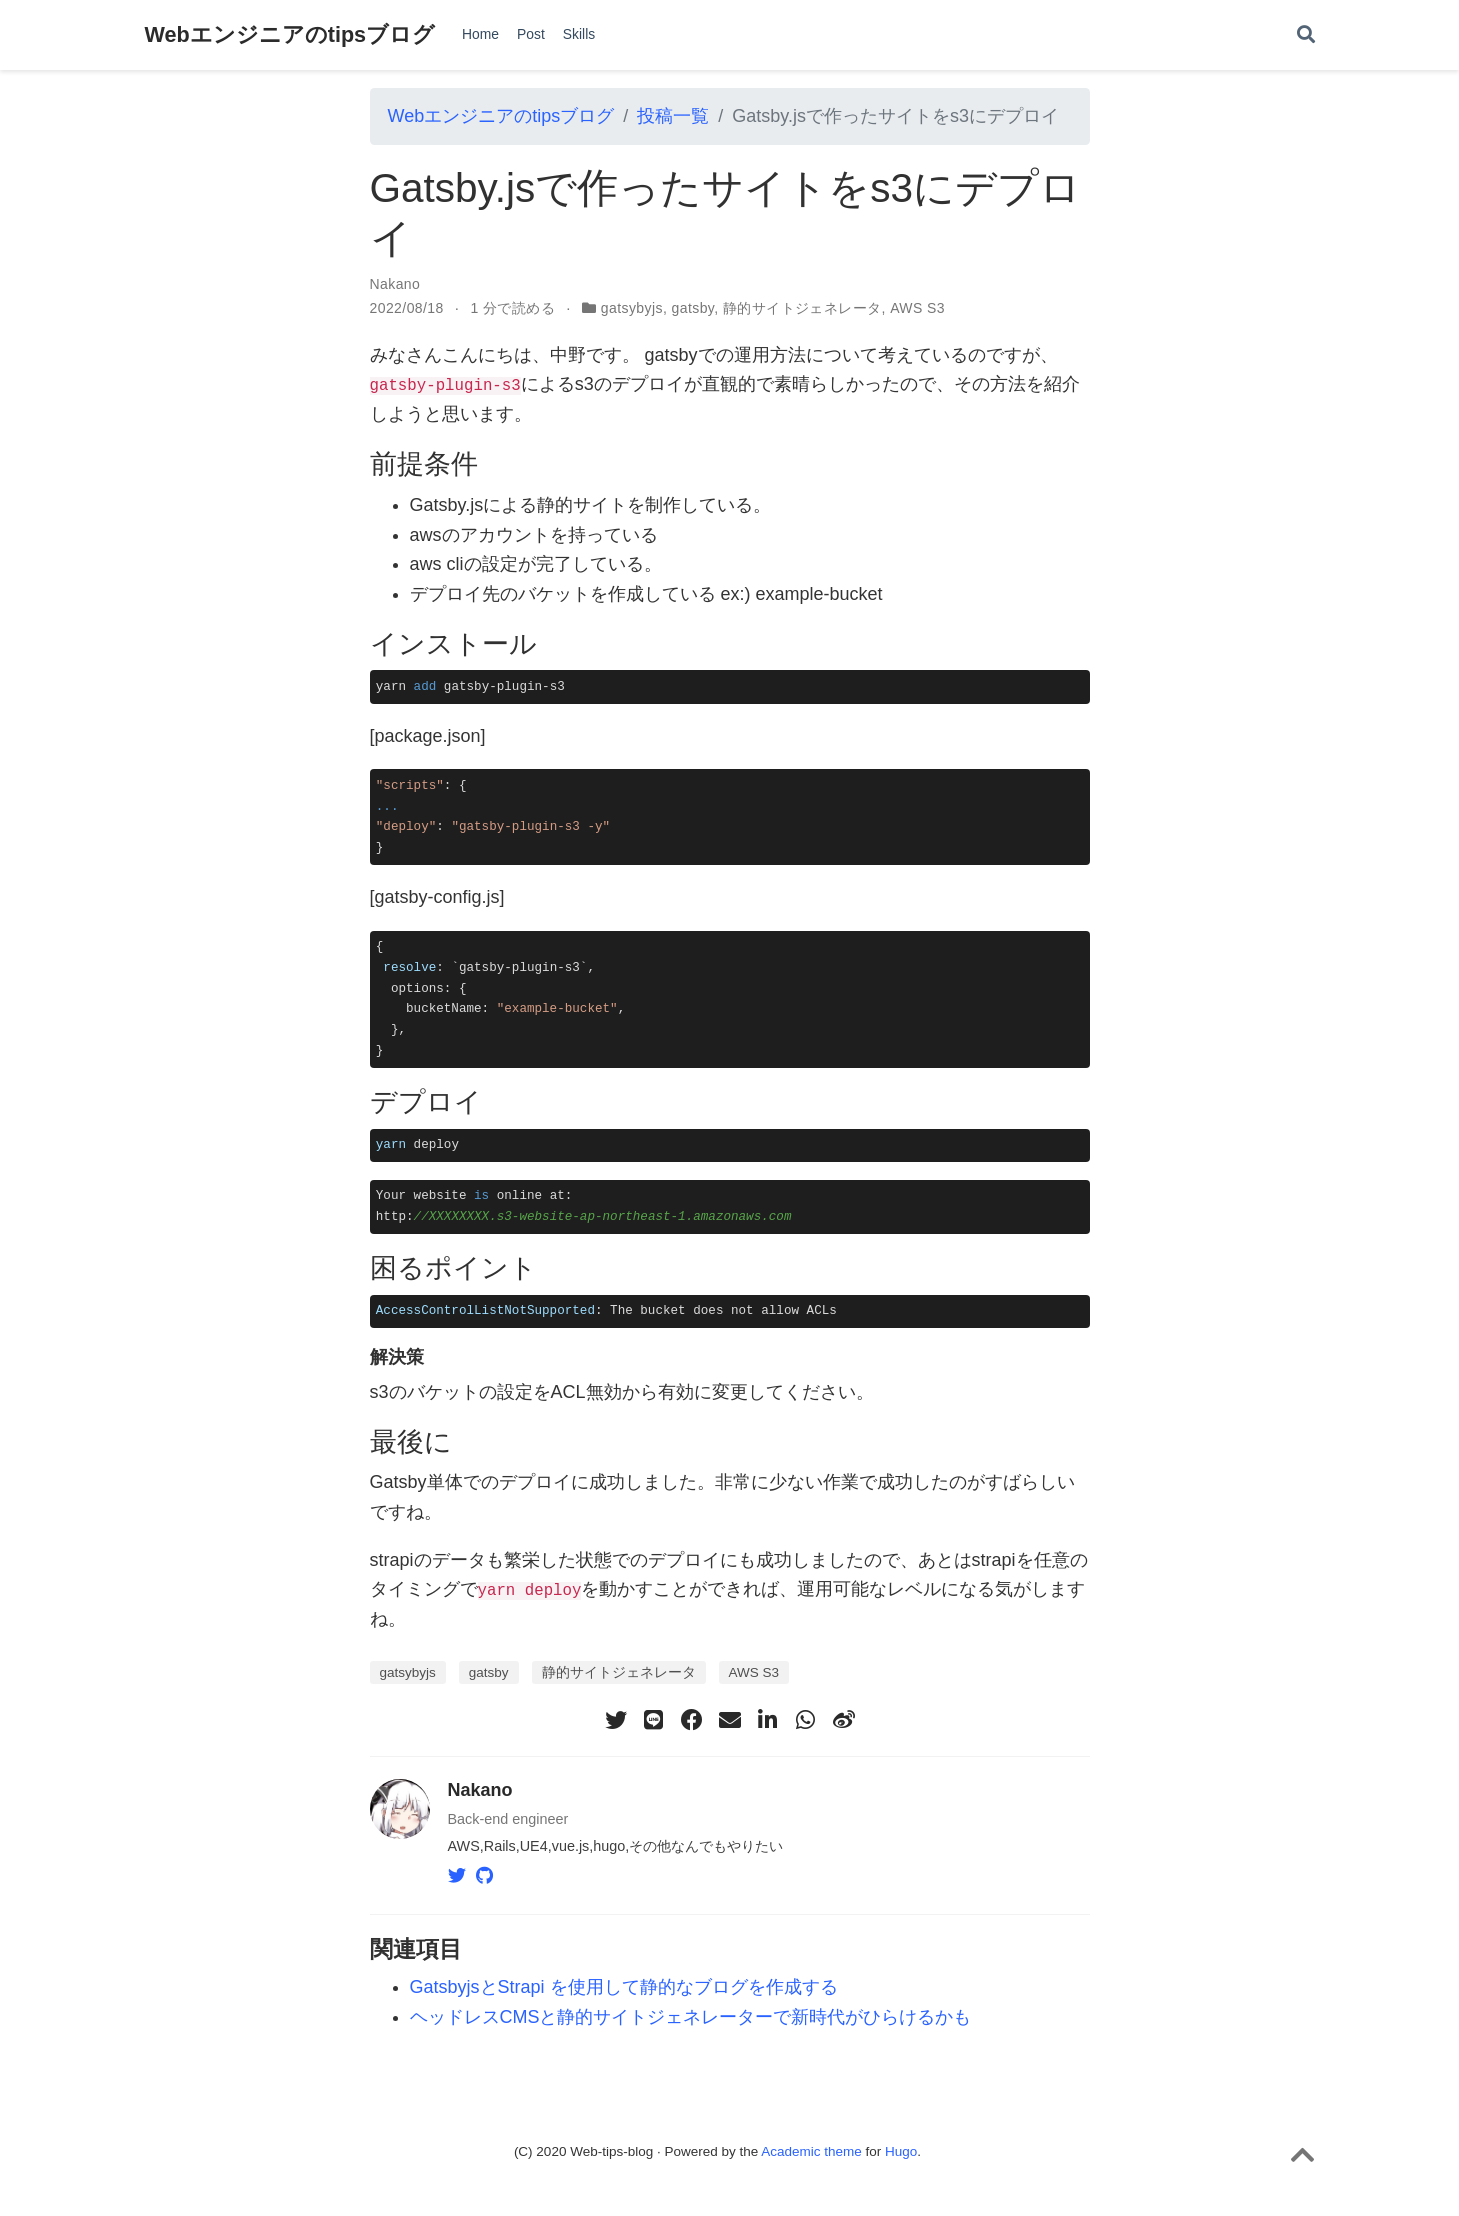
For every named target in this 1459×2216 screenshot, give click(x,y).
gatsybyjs (632, 308)
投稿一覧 (673, 116)
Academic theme (811, 2150)
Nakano (395, 284)
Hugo (901, 2150)
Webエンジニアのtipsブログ (290, 34)
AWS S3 (917, 308)
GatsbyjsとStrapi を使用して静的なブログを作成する (624, 1987)
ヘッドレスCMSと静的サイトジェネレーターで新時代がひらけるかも (691, 2016)
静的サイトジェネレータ (802, 308)
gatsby (693, 308)
